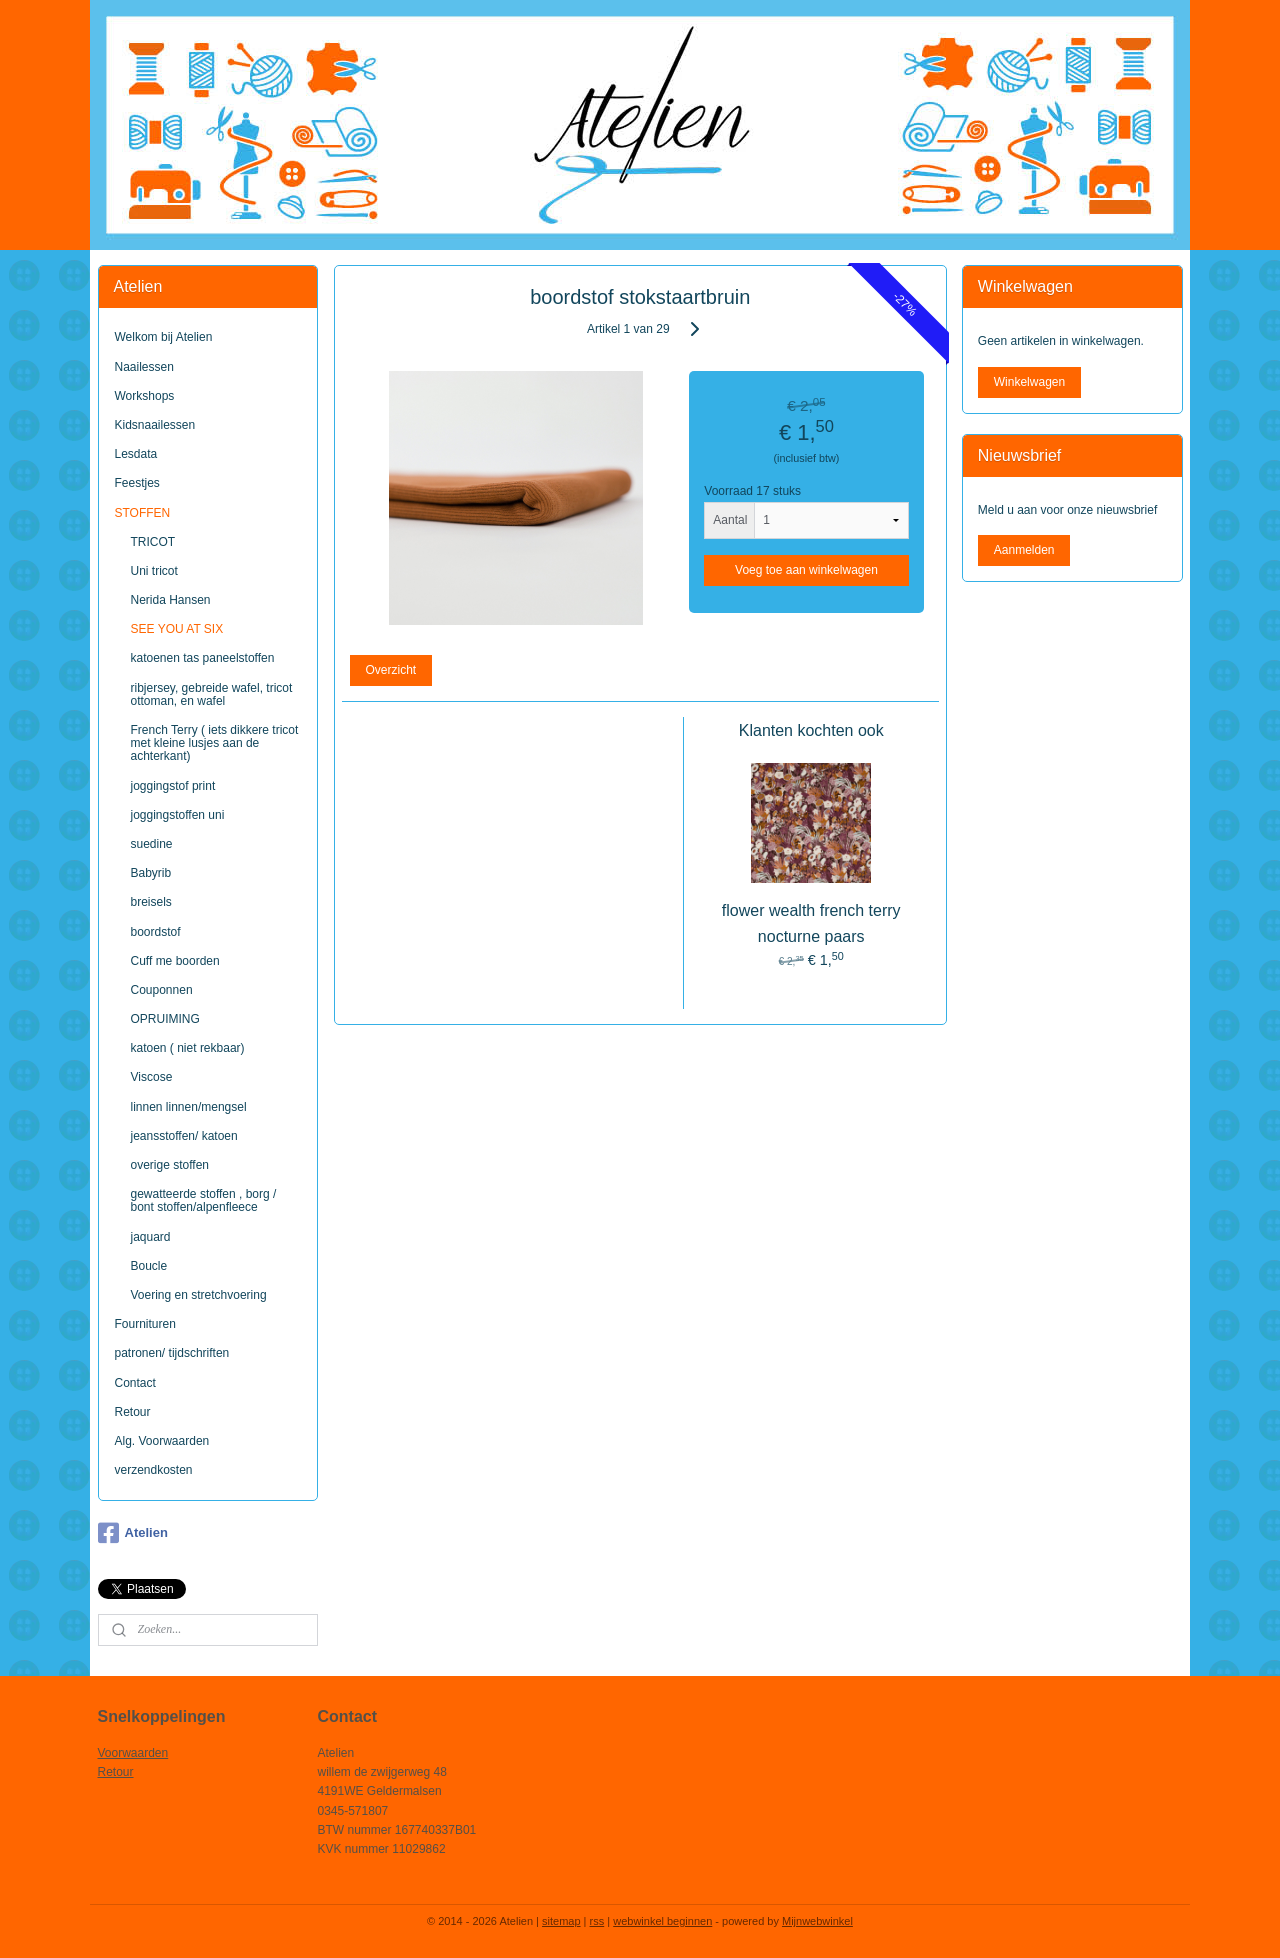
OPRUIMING (165, 1019)
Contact (135, 1383)
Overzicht (390, 670)
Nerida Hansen (171, 600)
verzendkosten (154, 1470)
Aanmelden (1024, 550)
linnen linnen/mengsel (189, 1107)
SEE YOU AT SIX (177, 629)
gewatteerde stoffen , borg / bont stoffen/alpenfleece (204, 1200)
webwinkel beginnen (662, 1921)
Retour (133, 1412)
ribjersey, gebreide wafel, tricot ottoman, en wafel (212, 694)
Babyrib (151, 873)
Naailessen (144, 367)
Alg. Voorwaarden (162, 1441)
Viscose (152, 1077)
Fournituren (145, 1324)
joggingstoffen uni (178, 815)
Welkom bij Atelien (164, 337)
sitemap (561, 1921)
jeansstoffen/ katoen (184, 1136)
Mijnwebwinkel (817, 1921)
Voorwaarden (133, 1753)
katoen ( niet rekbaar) (188, 1048)
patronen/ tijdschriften (172, 1353)
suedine (152, 844)
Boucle (149, 1266)
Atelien (133, 1533)
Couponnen (162, 990)
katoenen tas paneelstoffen (203, 658)
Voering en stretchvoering (199, 1295)
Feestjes (137, 483)
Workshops (145, 396)
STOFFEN (143, 513)
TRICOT (153, 542)
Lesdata (136, 454)
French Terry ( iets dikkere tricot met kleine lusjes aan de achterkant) (215, 743)
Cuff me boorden (175, 961)
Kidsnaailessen (155, 425)
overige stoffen (170, 1165)
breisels (151, 902)
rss (597, 1921)
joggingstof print (173, 786)
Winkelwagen (1029, 382)
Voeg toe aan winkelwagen (806, 570)
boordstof (156, 932)
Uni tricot (154, 571)
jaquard (151, 1237)
